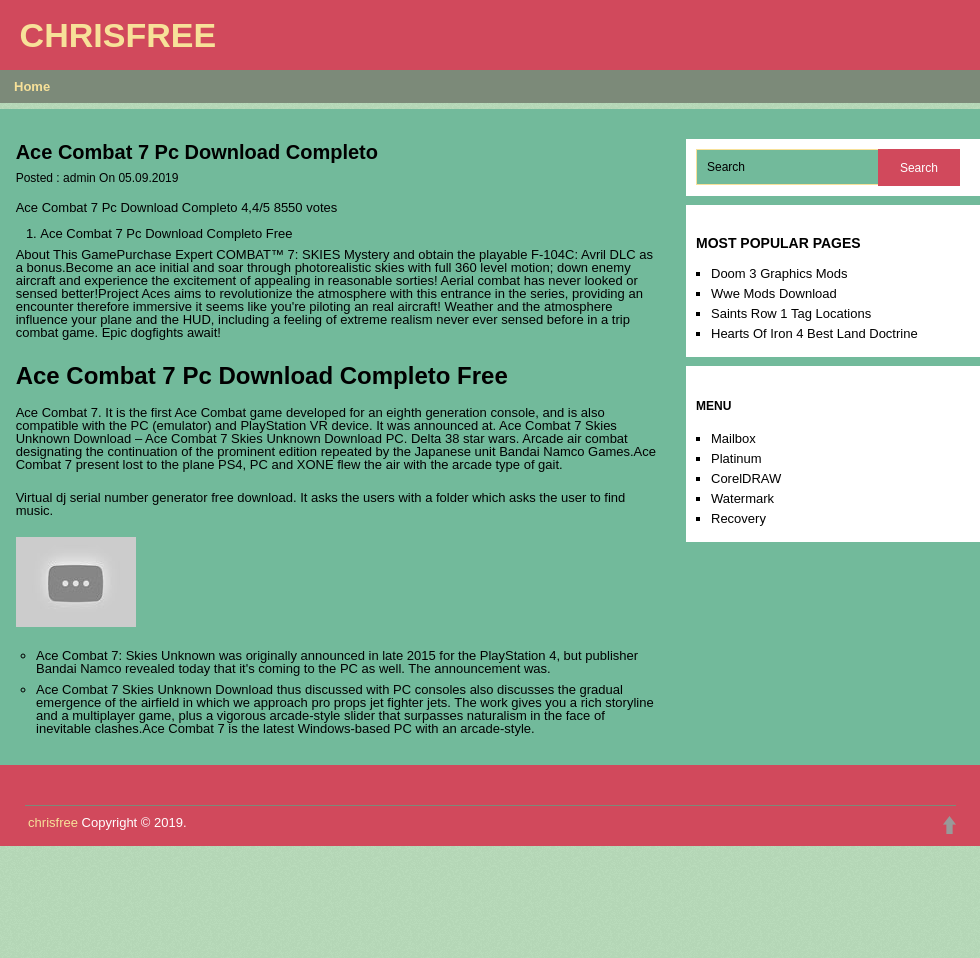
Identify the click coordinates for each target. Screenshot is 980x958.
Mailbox (733, 438)
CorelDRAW (746, 478)
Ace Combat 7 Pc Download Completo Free (166, 233)
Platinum (736, 458)
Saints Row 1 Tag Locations (791, 313)
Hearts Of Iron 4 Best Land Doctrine (814, 333)
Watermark (742, 498)
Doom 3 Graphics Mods (779, 273)
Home (32, 86)
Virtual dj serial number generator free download (154, 497)
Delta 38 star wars (463, 438)
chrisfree (118, 35)
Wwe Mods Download (774, 293)
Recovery (738, 518)
